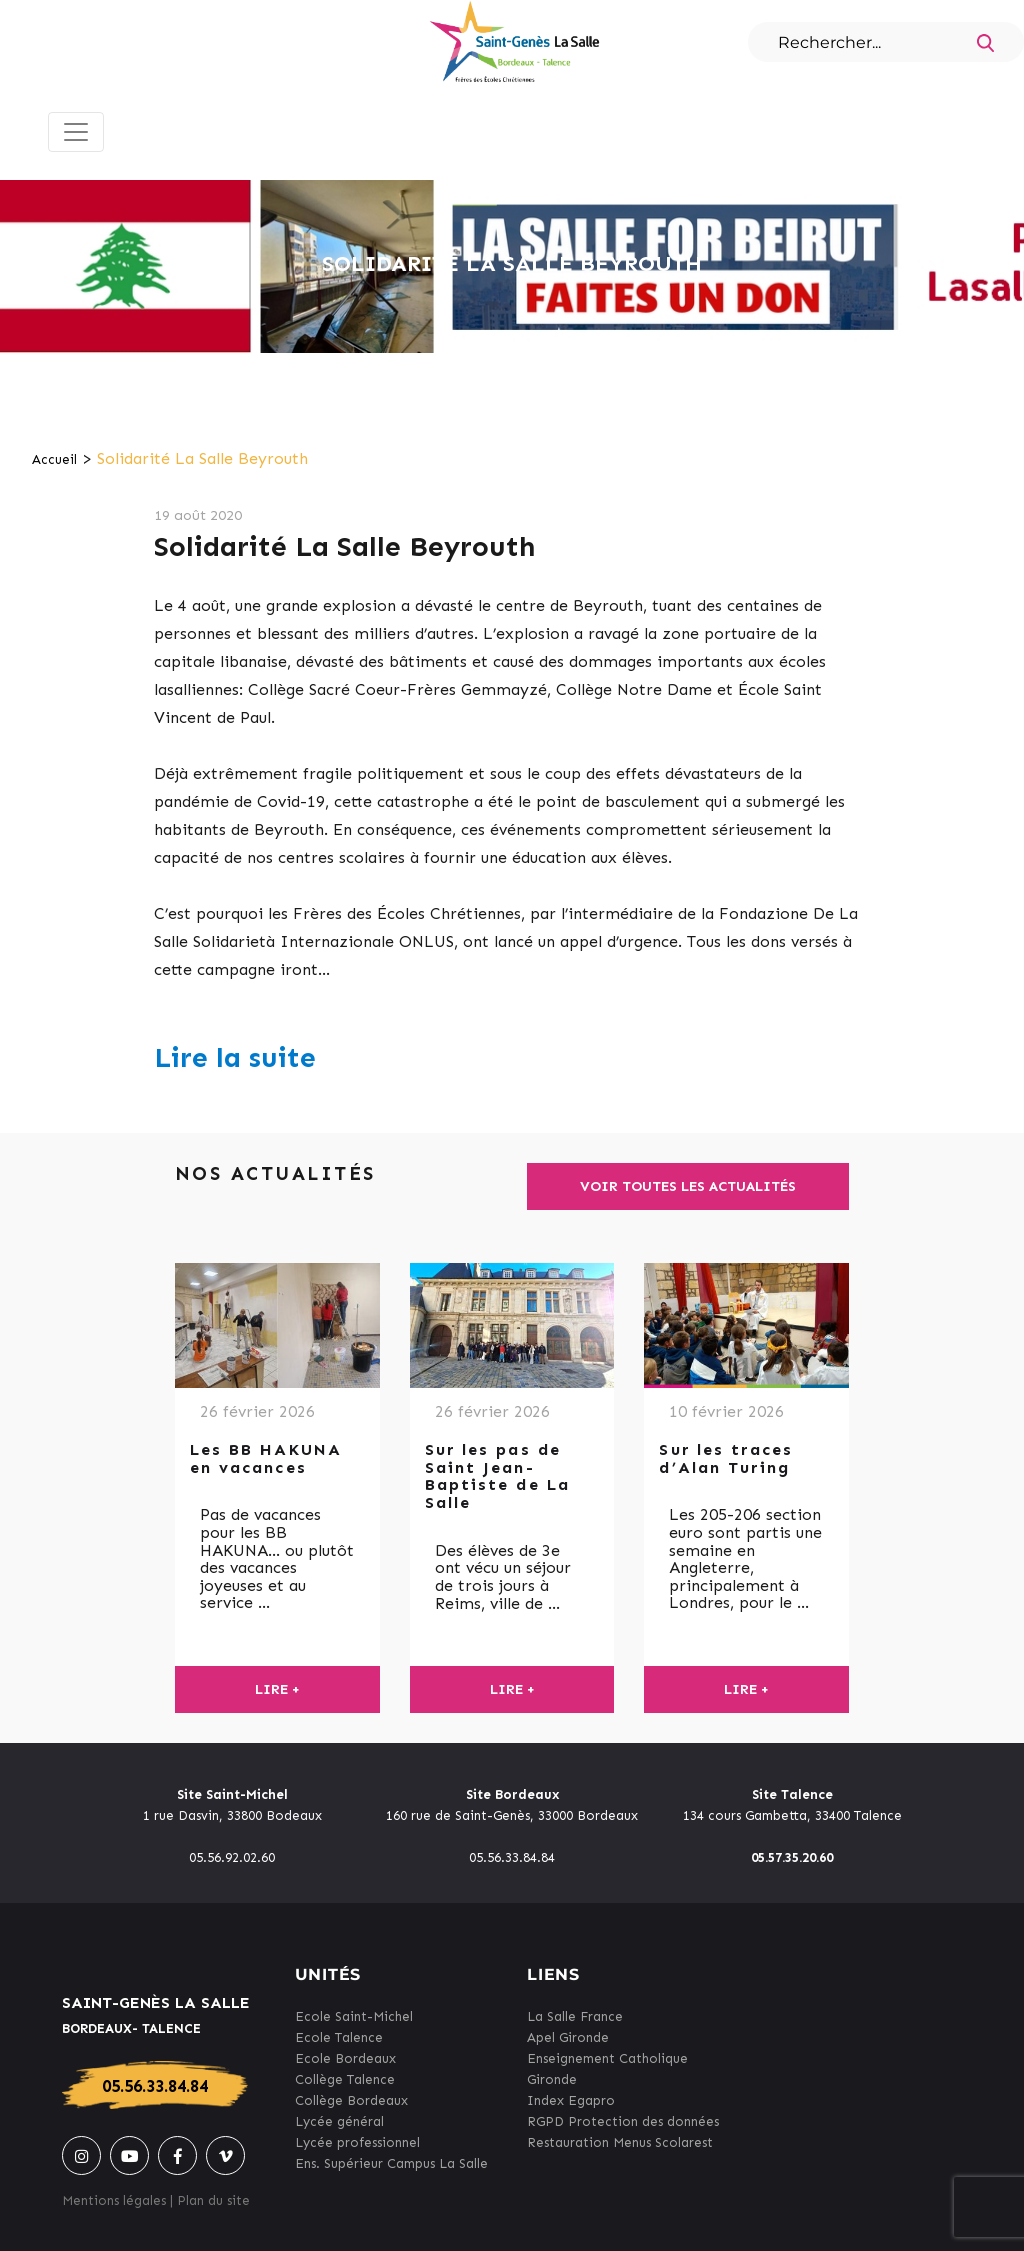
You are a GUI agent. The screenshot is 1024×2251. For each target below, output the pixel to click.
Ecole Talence (339, 2037)
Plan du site (213, 2200)
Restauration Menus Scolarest (620, 2142)
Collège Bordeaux (351, 2100)
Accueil (54, 459)
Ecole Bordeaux (345, 2058)
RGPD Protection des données (623, 2121)
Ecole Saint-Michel (354, 2016)
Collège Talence (345, 2079)
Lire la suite (235, 1057)
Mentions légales (114, 2200)
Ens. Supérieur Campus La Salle (391, 2163)
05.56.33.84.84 (155, 2086)
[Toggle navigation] (76, 132)
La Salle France (575, 2016)
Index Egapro (571, 2100)
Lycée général (339, 2121)
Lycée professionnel (357, 2142)
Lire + (277, 1689)
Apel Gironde (568, 2037)
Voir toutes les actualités (688, 1186)
